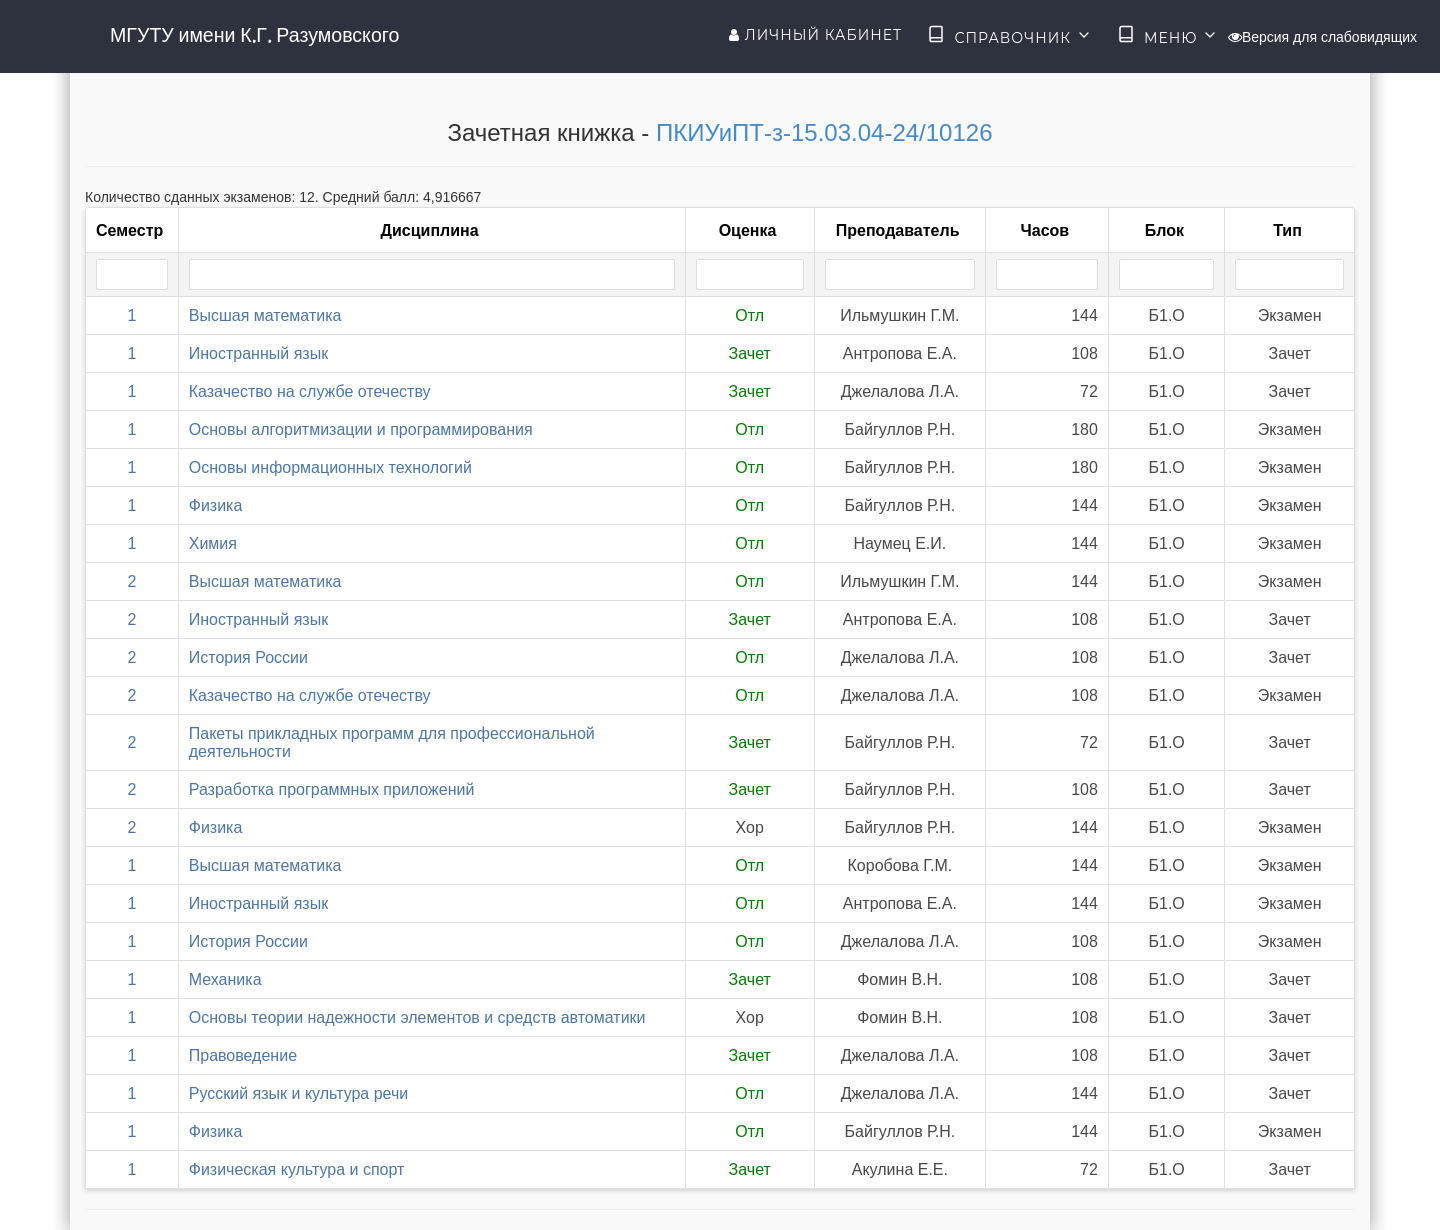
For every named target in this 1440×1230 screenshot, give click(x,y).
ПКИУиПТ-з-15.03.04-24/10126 (824, 132)
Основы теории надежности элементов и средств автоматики (417, 1017)
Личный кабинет (815, 35)
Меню (1168, 36)
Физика (216, 505)
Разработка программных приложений (332, 789)
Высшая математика (265, 315)
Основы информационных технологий (330, 467)
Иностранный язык (258, 353)
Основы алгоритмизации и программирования (361, 429)
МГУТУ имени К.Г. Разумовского (254, 35)
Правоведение (243, 1055)
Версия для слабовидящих (1322, 37)
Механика (225, 979)
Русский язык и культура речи (299, 1093)
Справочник (1009, 36)
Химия (213, 543)
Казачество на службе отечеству (310, 391)
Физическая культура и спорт (297, 1169)
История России (248, 657)
